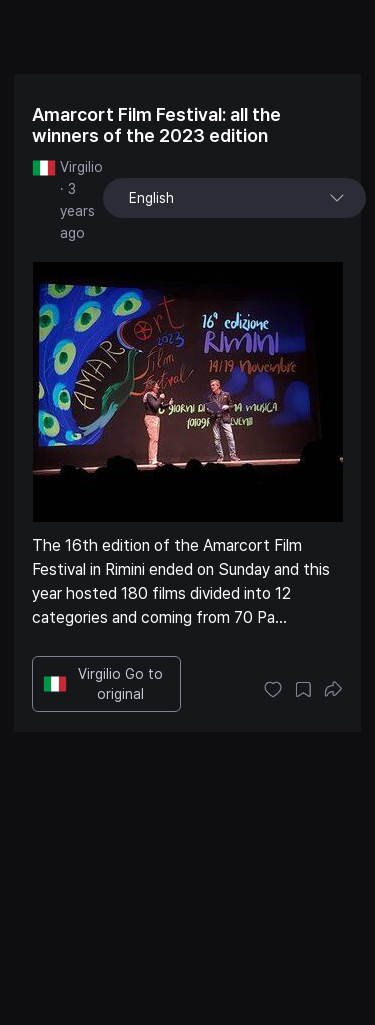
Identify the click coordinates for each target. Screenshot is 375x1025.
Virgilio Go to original (103, 684)
